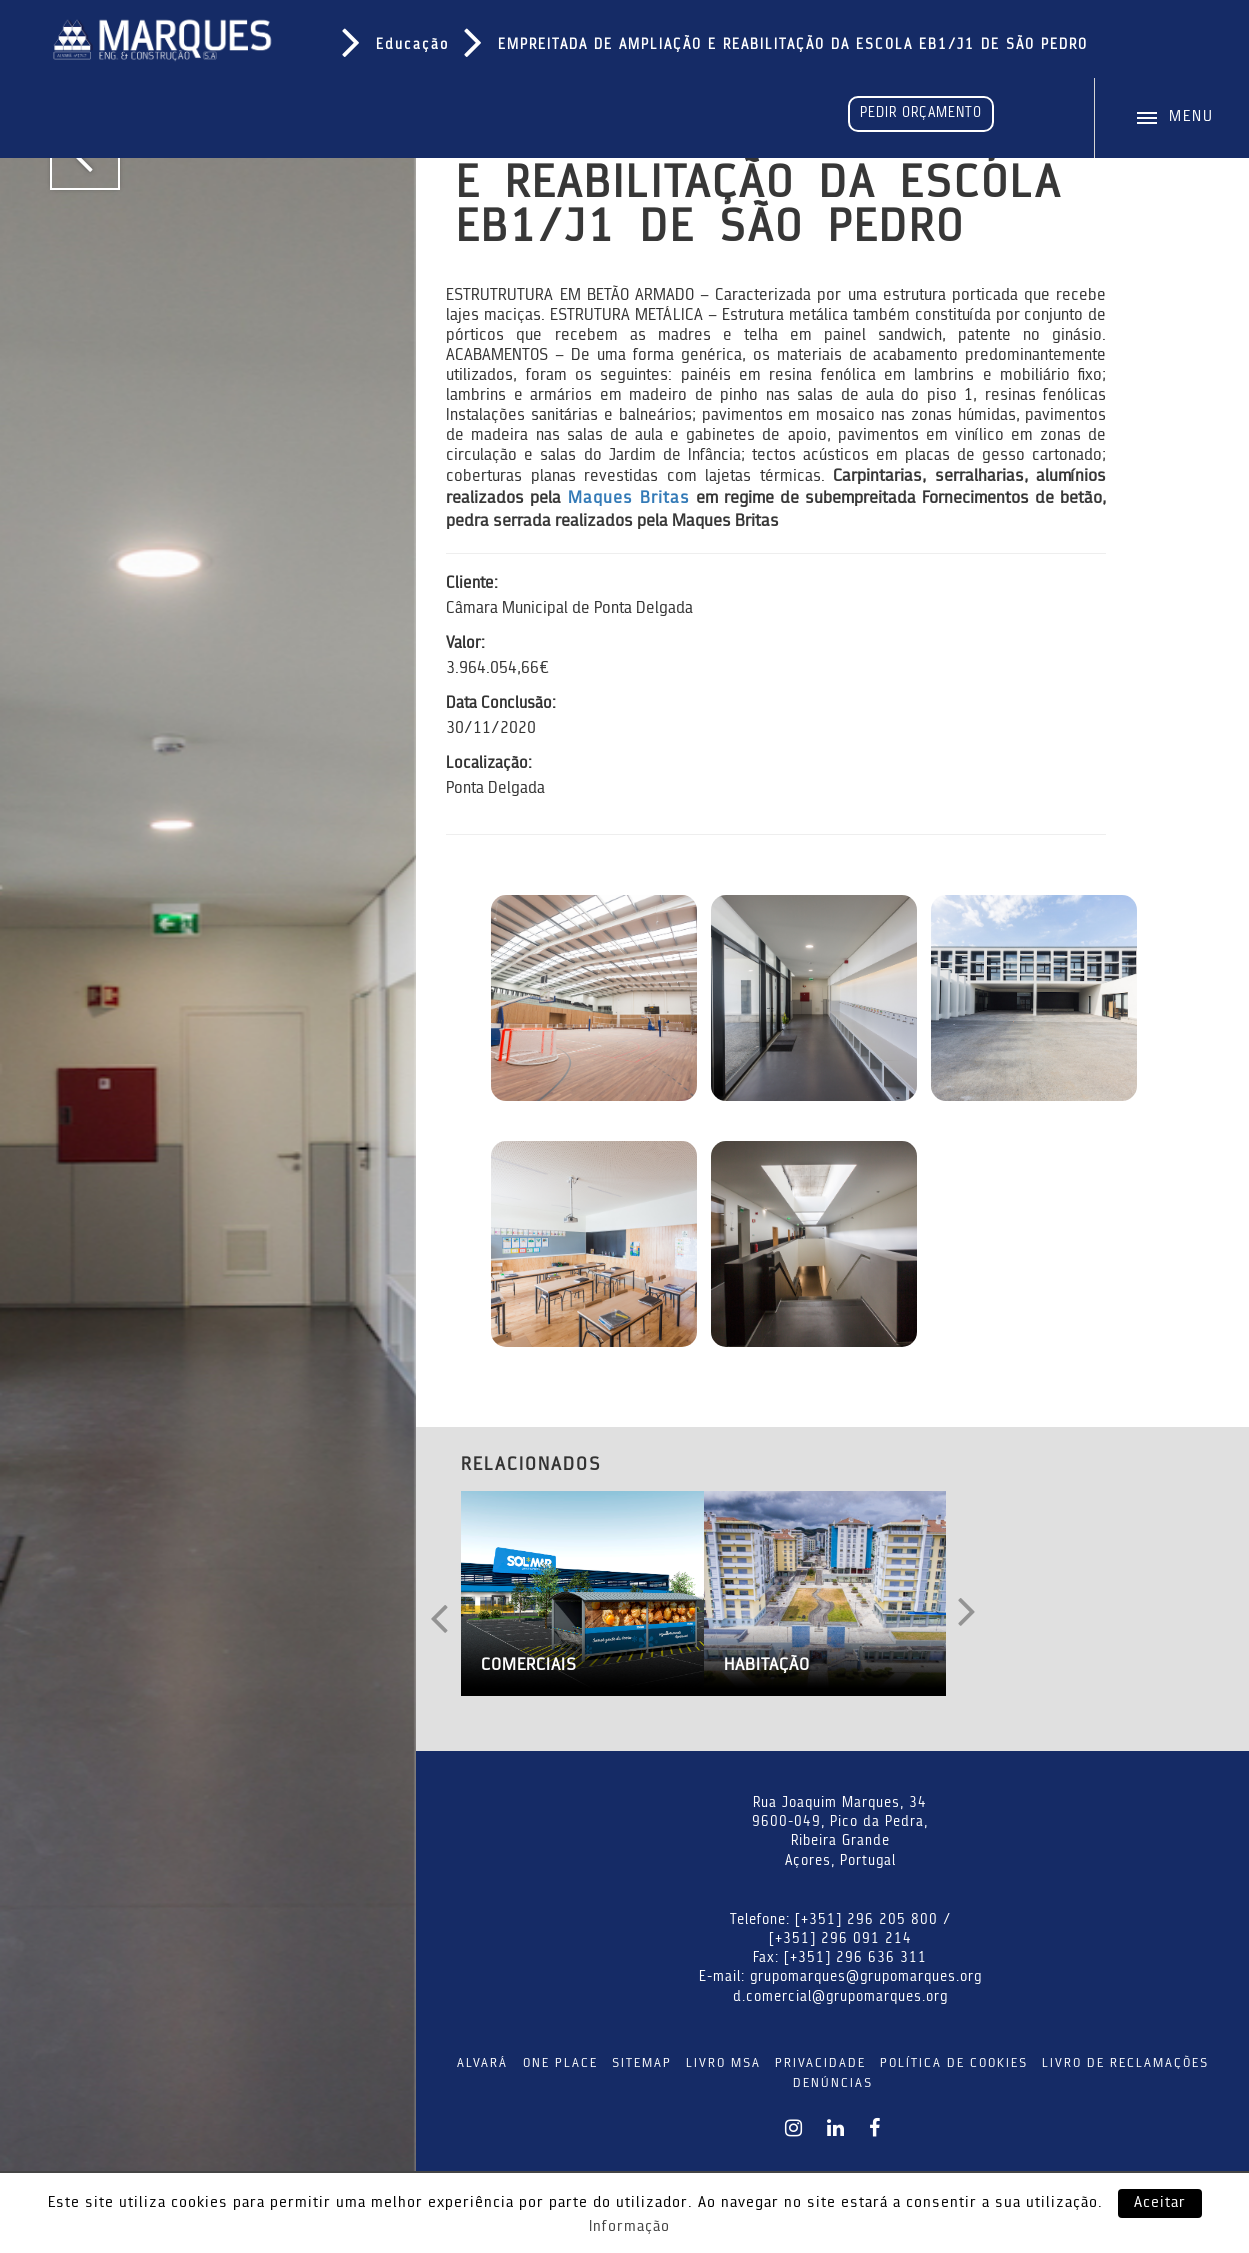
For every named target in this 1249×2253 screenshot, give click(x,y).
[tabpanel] (208, 1126)
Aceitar (1160, 2203)
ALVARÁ (483, 2063)
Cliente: (472, 584)
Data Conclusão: (501, 704)
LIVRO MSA (723, 2063)
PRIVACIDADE (820, 2063)
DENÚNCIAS (833, 2083)
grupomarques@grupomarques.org (866, 1978)
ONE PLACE (560, 2063)
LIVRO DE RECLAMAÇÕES (1125, 2063)
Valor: (465, 644)
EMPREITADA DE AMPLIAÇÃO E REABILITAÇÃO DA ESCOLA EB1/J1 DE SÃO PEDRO (793, 46)
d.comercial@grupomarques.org (840, 1998)
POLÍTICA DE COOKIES (954, 2063)
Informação (629, 2227)
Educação (412, 46)
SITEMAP (642, 2063)
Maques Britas (629, 498)
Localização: (489, 764)
